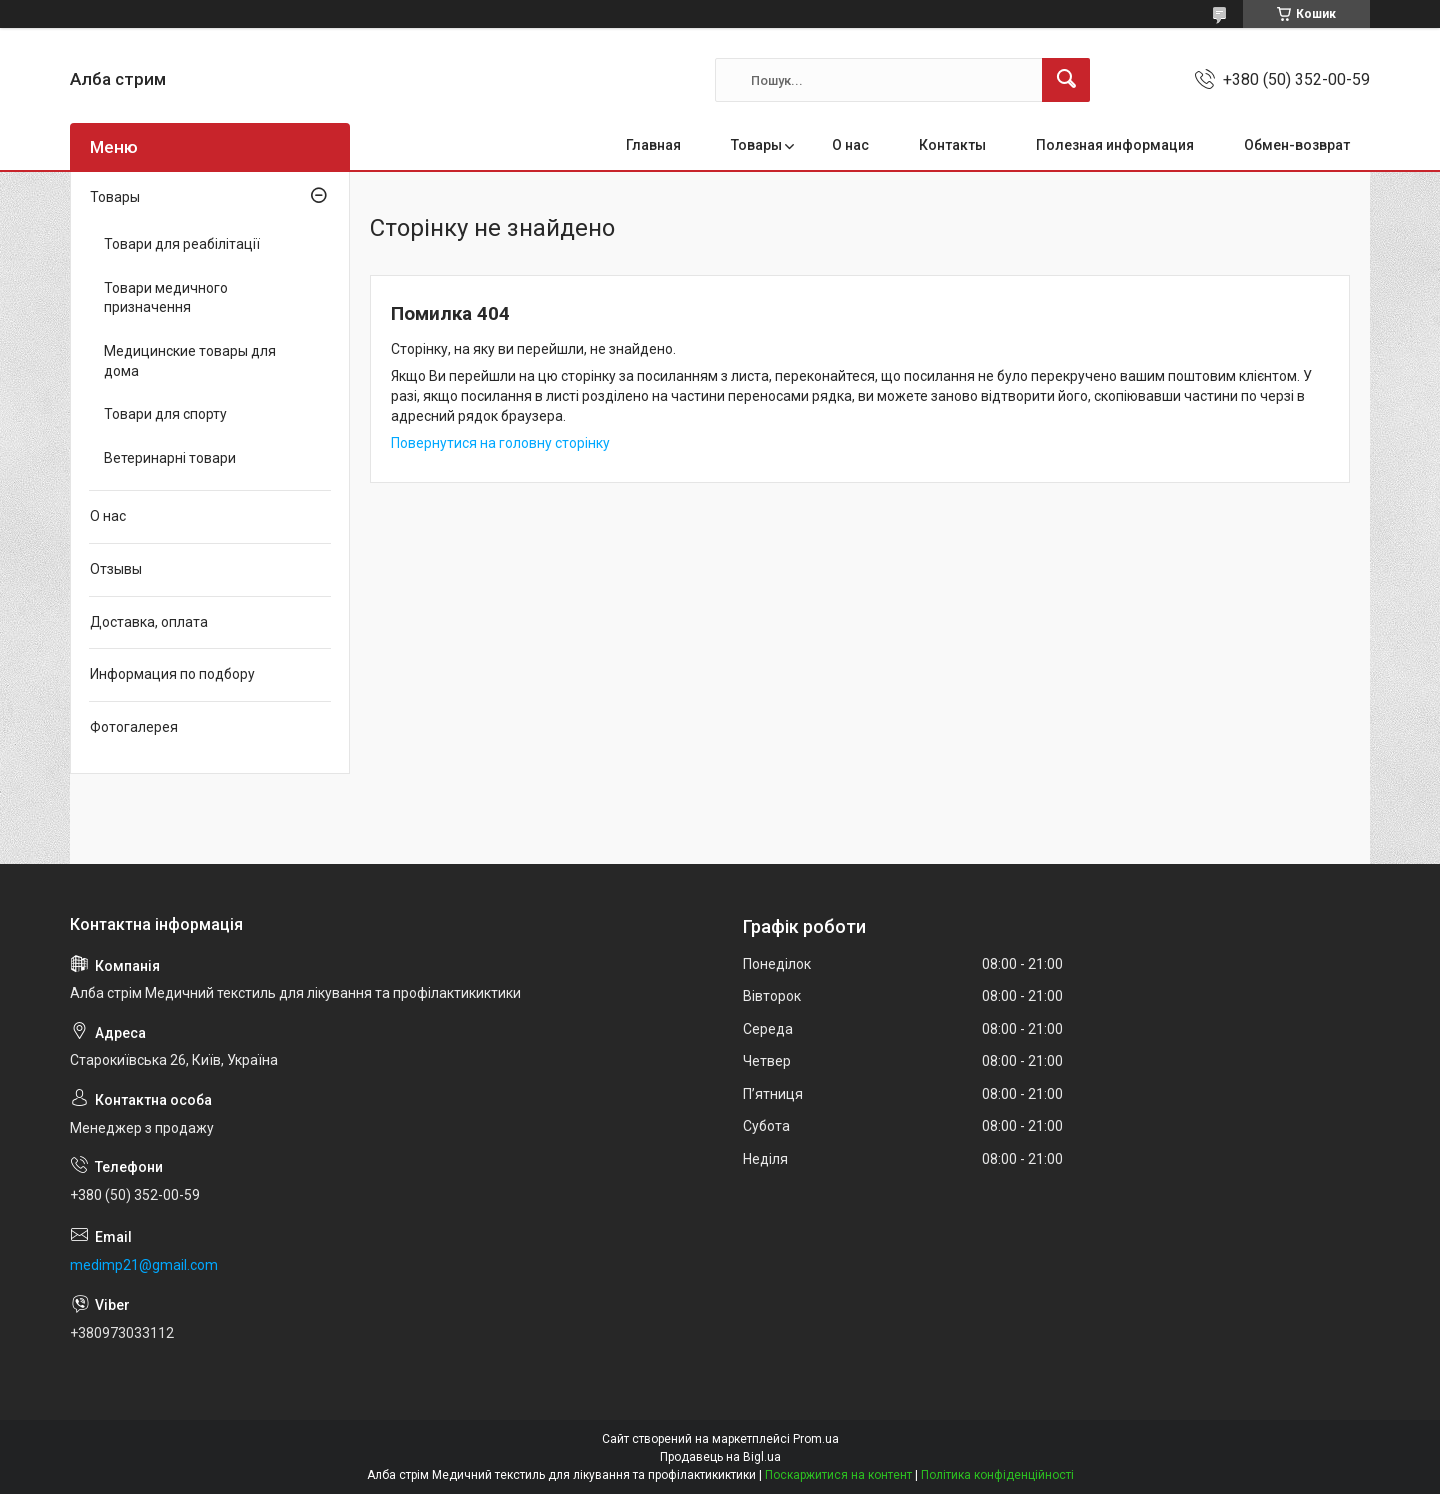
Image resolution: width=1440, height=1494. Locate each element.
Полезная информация (1115, 145)
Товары (756, 145)
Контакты (952, 145)
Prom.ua (816, 1439)
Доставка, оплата (149, 622)
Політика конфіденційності (997, 1475)
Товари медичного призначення (166, 298)
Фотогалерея (134, 727)
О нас (850, 145)
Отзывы (116, 569)
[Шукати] (1066, 80)
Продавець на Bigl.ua (720, 1457)
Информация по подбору (172, 674)
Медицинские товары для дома (190, 361)
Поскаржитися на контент (838, 1475)
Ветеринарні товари (170, 458)
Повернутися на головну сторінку (500, 443)
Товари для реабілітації (182, 244)
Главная (653, 145)
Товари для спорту (165, 414)
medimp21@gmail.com (144, 1265)
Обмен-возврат (1297, 145)
